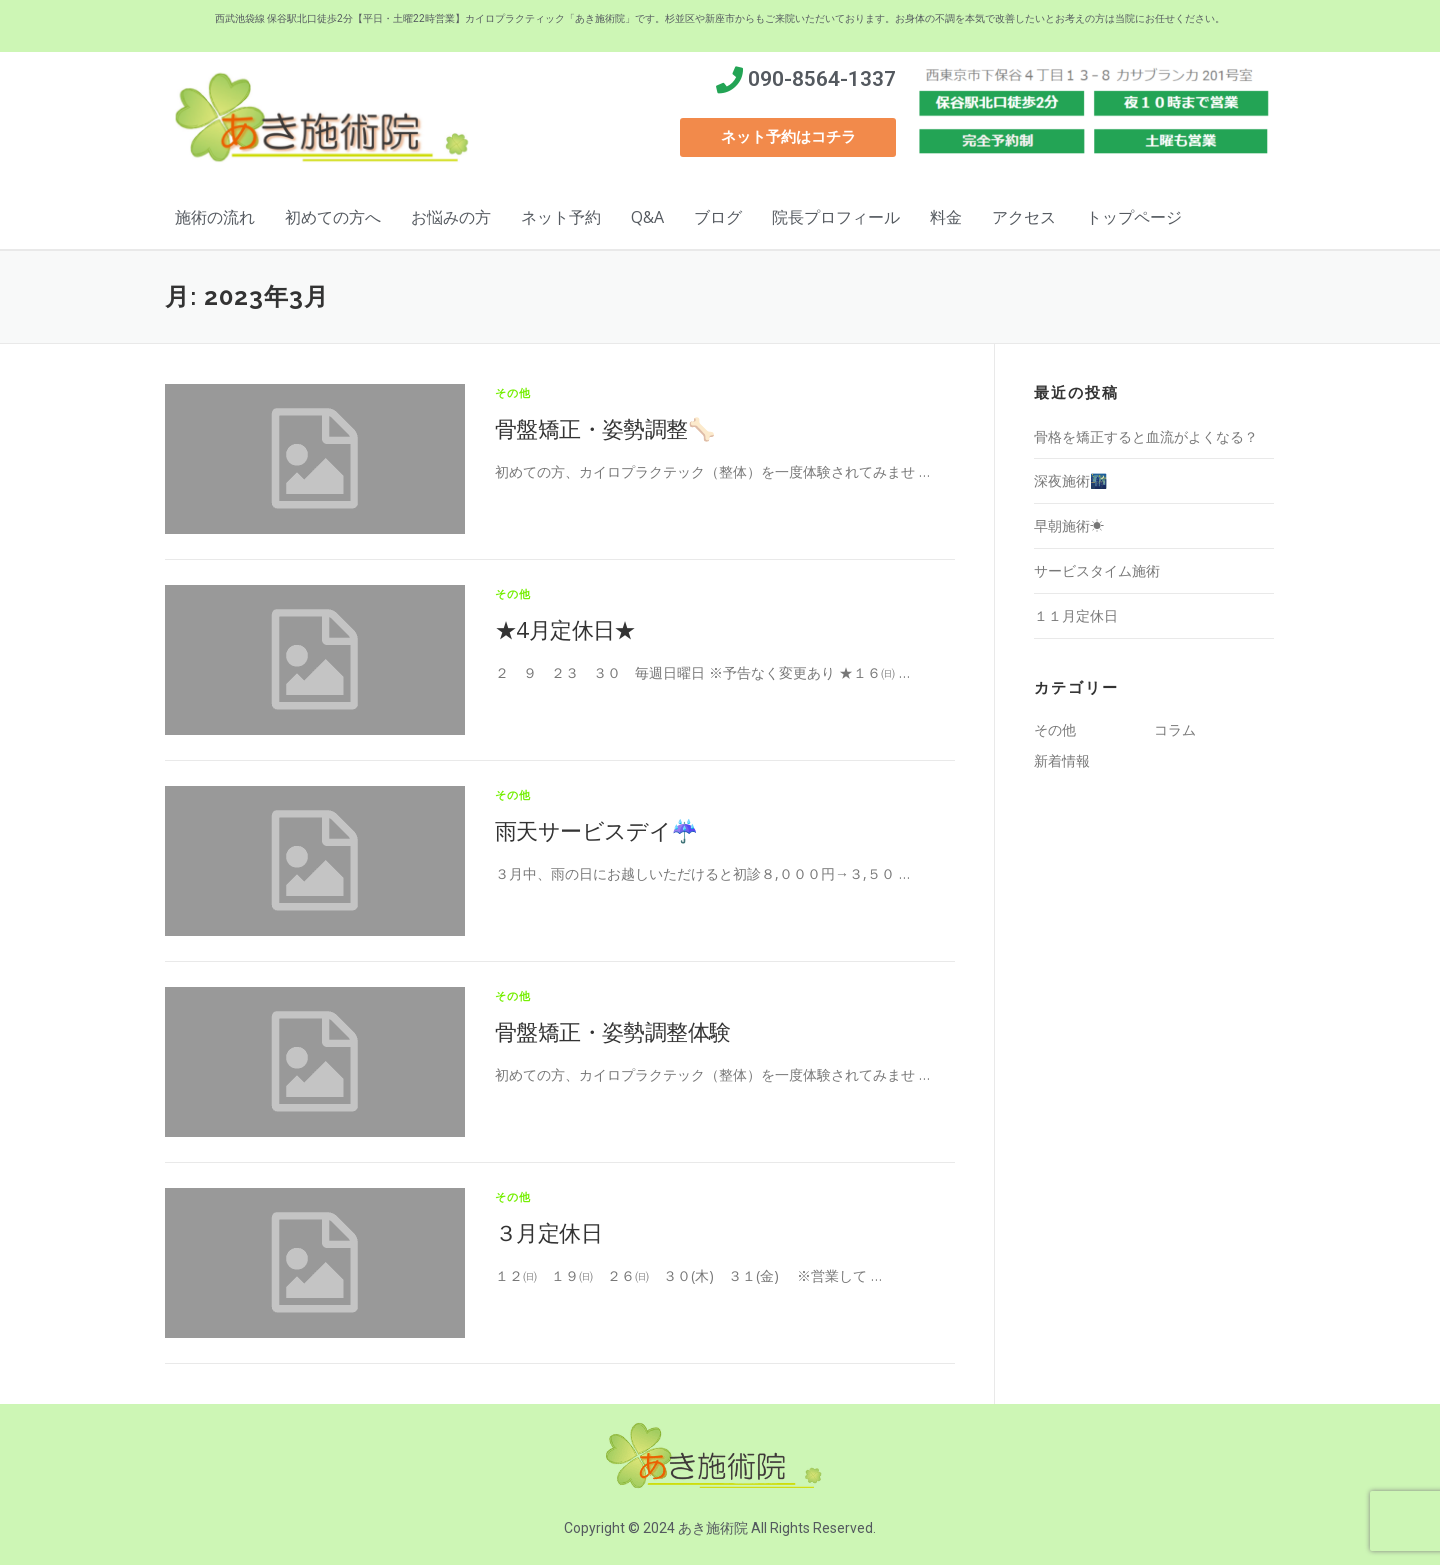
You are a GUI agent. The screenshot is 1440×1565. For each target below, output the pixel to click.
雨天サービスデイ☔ (596, 830)
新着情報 (1062, 760)
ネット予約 (561, 217)
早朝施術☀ (1069, 525)
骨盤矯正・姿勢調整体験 (612, 1031)
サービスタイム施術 (1097, 570)
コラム (1175, 729)
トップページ (1134, 217)
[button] (788, 137)
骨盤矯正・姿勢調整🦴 (604, 428)
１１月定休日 (1076, 615)
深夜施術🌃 (1070, 480)
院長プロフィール (836, 217)
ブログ (718, 217)
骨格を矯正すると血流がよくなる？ (1146, 436)
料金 (946, 217)
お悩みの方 (451, 217)
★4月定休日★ (565, 629)
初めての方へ (333, 217)
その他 (513, 392)
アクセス (1024, 217)
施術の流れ (215, 217)
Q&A (647, 217)
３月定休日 (548, 1232)
